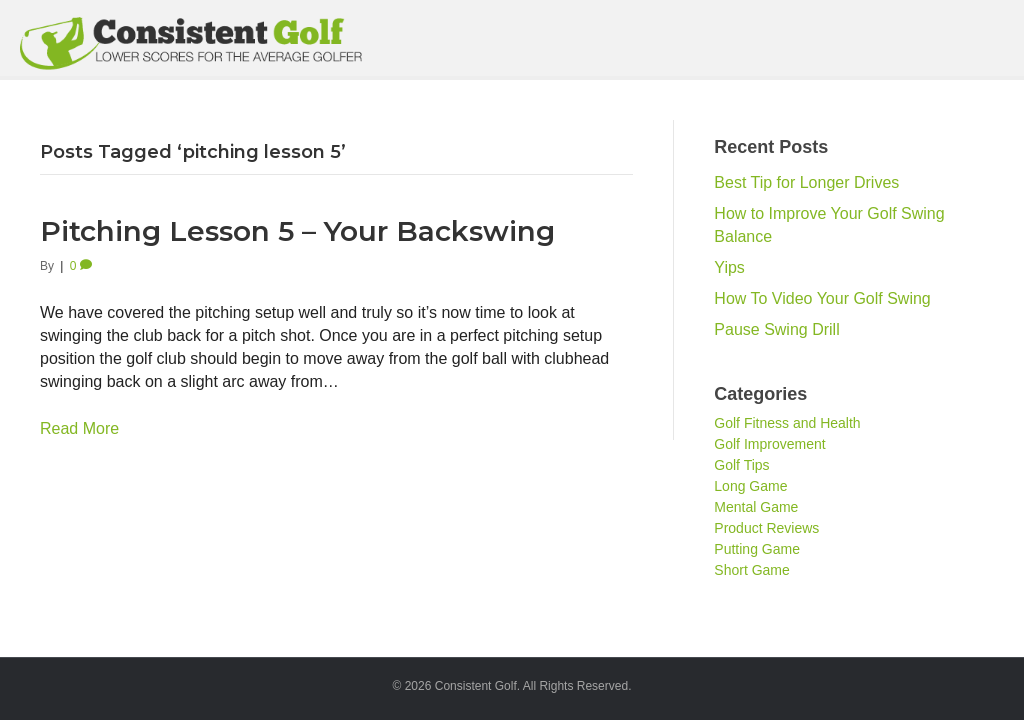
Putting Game (757, 549)
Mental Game (756, 507)
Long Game (750, 486)
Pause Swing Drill (776, 329)
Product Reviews (766, 528)
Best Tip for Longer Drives (806, 182)
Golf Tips (741, 465)
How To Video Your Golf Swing (822, 298)
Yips (729, 267)
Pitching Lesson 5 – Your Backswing (297, 231)
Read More (79, 428)
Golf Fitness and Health (787, 423)
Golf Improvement (769, 444)
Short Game (751, 570)
